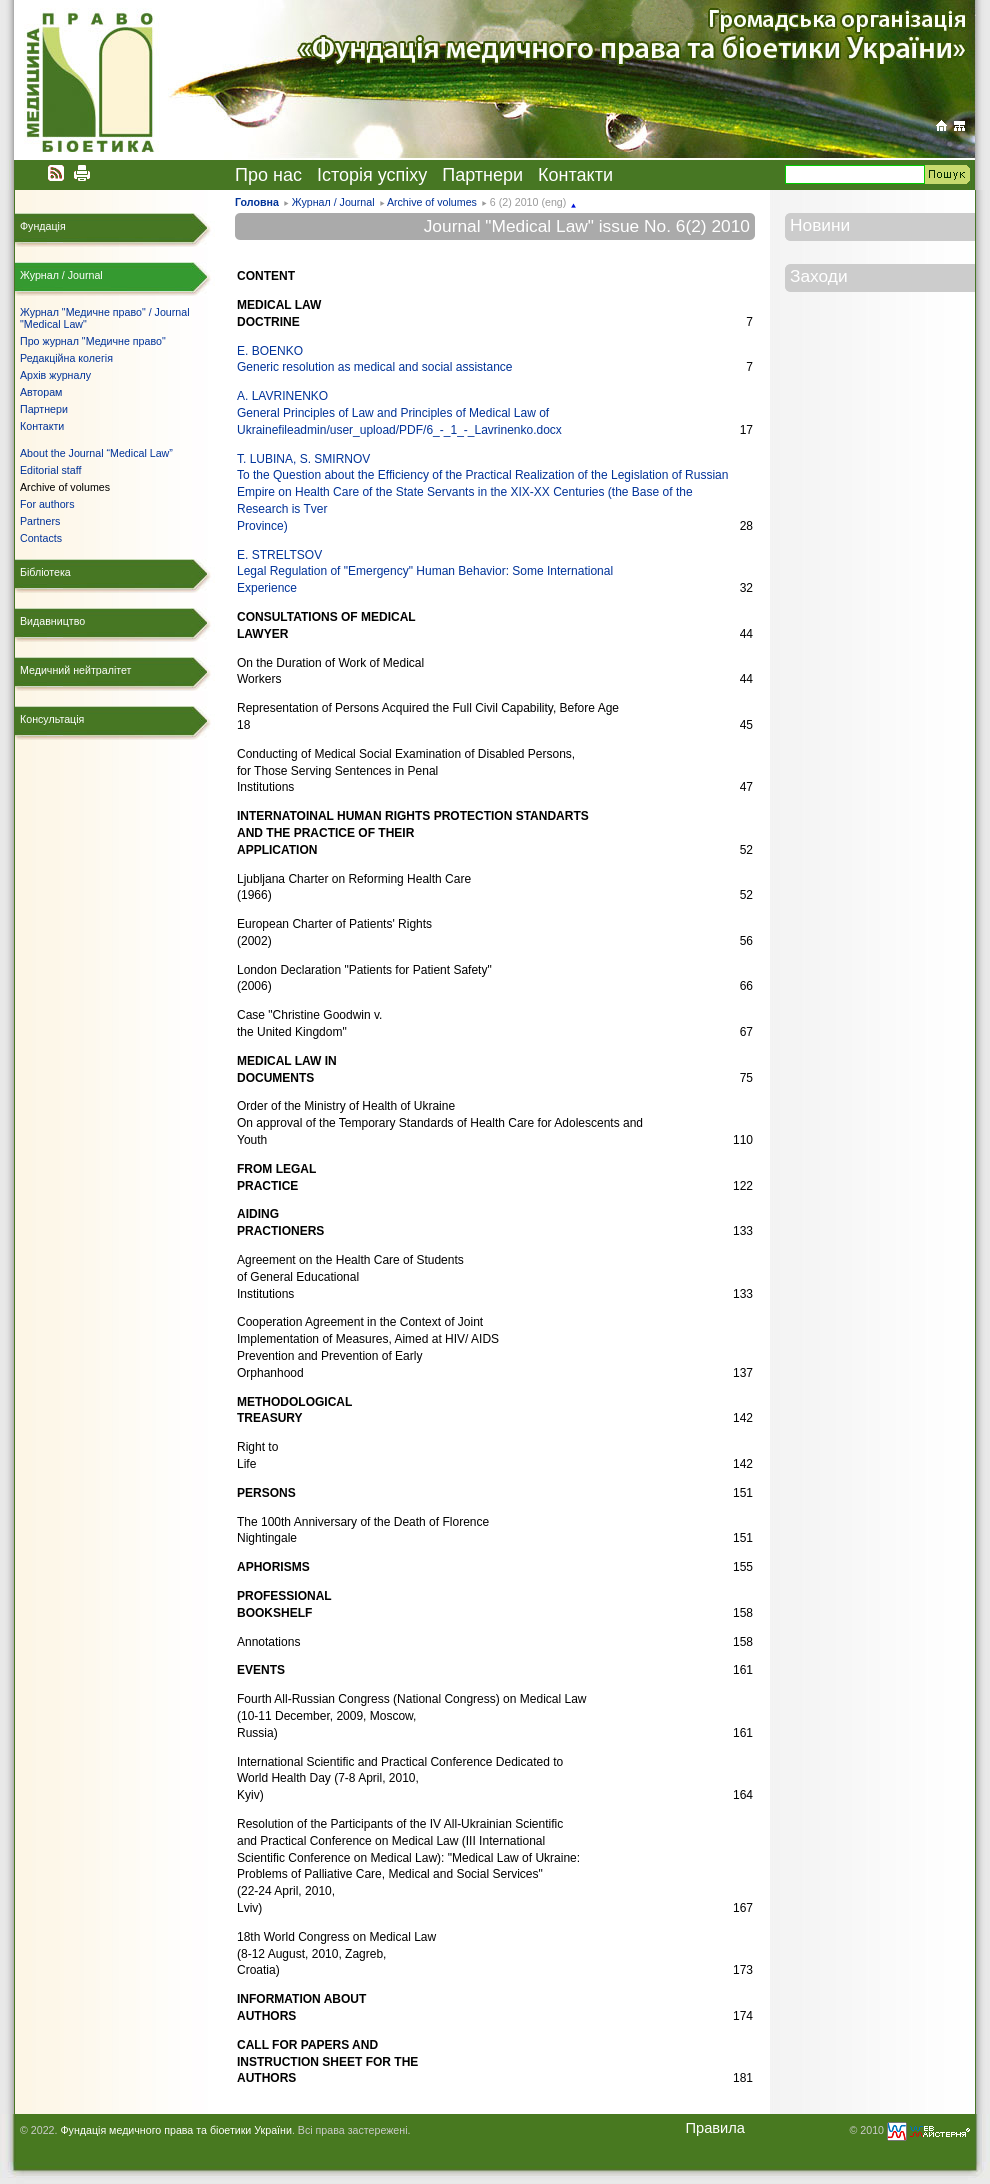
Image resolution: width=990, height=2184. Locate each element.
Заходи (819, 276)
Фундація (43, 226)
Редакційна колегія (66, 358)
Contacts (41, 538)
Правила (715, 2128)
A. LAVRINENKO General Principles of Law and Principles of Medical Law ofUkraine (393, 413)
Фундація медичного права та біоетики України (175, 2130)
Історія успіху (372, 175)
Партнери (482, 175)
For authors (47, 504)
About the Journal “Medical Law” (96, 453)
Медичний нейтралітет (75, 670)
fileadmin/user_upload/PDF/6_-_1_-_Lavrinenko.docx (420, 430)
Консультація (52, 719)
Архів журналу (55, 375)
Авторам (41, 392)
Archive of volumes (432, 202)
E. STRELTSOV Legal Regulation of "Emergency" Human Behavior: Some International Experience (425, 572)
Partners (40, 521)
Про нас (268, 175)
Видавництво (52, 621)
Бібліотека (45, 572)
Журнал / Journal (333, 202)
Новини (820, 225)
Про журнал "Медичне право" (93, 341)
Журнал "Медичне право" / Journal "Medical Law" (105, 318)
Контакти (575, 175)
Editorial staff (50, 470)
